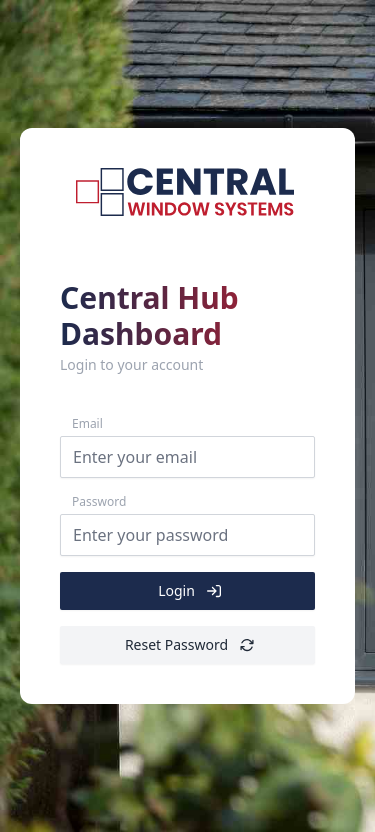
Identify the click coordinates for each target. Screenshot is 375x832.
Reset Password (189, 645)
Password (99, 502)
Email (87, 424)
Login (189, 591)
